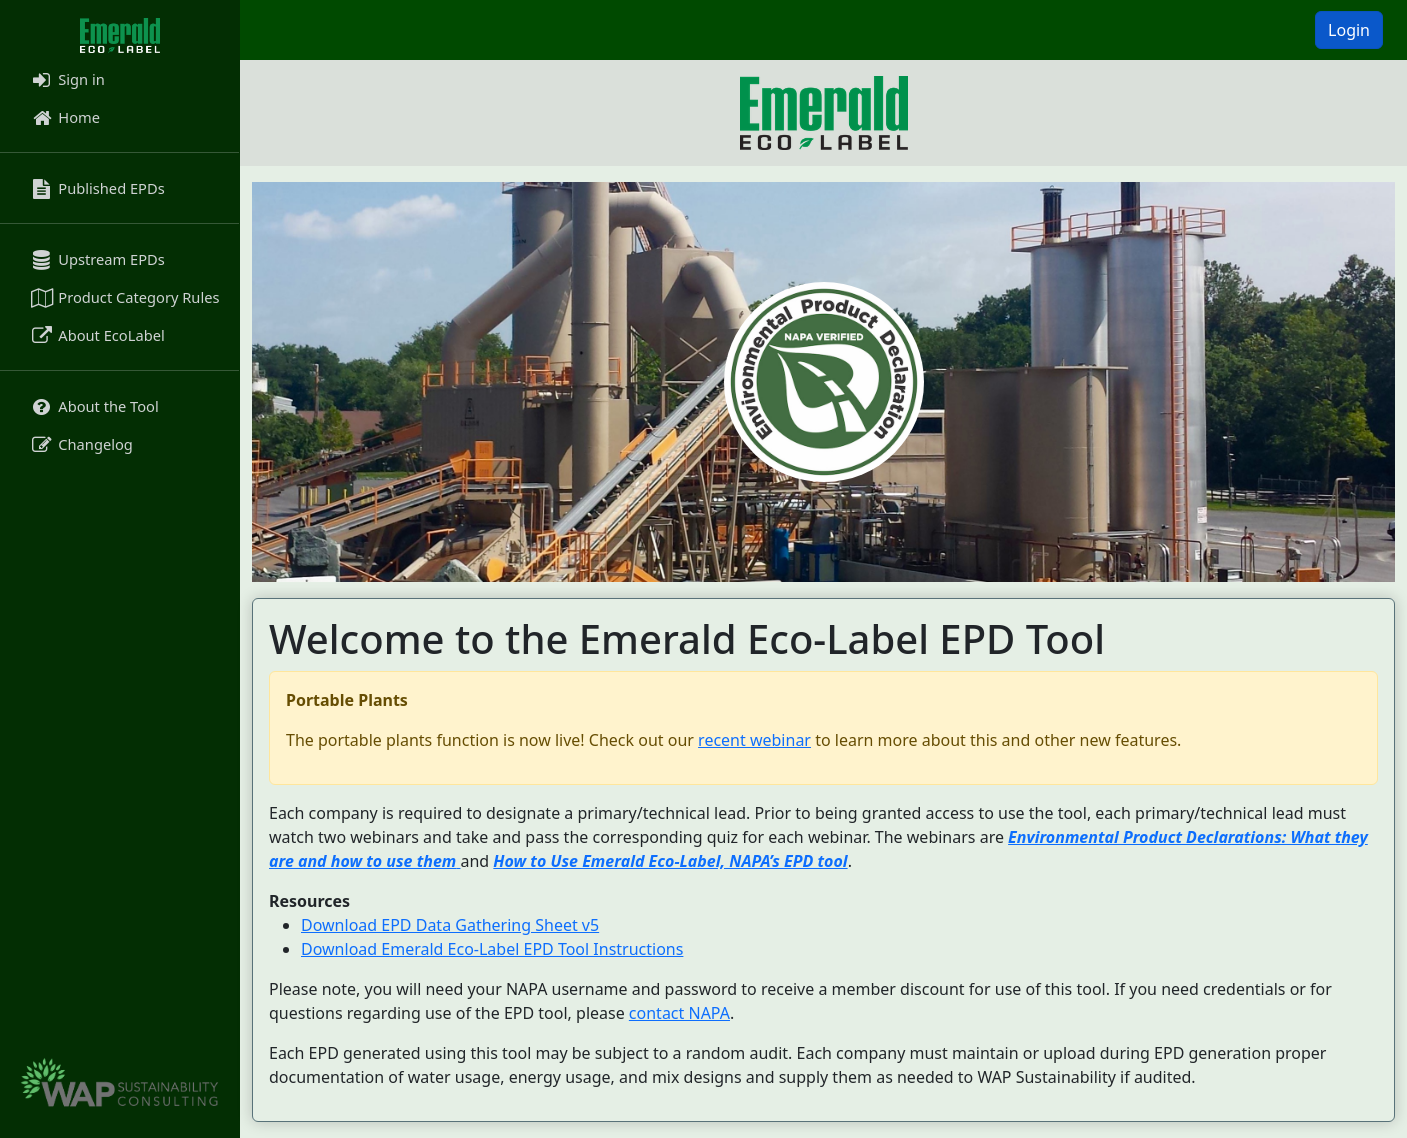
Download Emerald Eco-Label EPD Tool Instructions (492, 949)
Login (1349, 30)
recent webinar (754, 740)
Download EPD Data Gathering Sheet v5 (450, 925)
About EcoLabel (96, 335)
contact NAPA (679, 1013)
